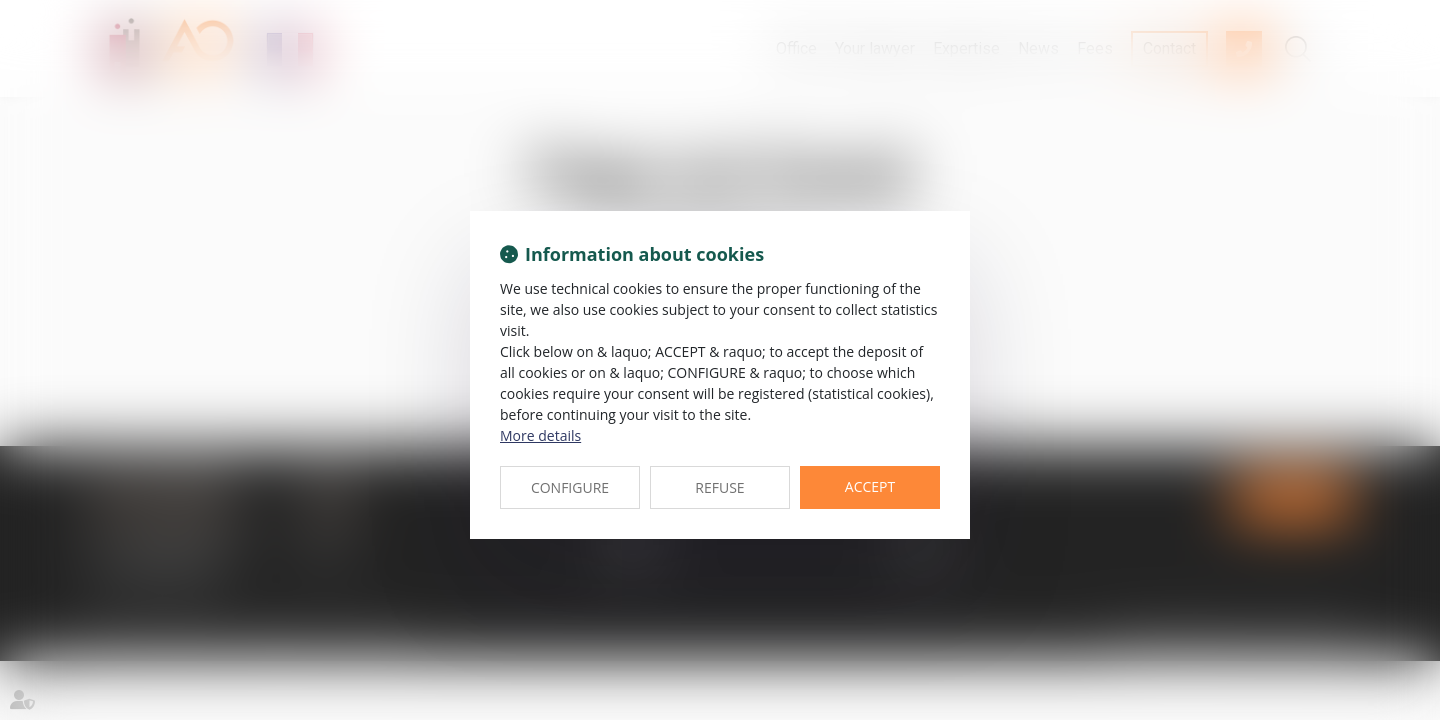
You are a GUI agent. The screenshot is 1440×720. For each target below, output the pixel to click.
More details (540, 435)
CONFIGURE (570, 487)
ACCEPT (870, 486)
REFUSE (719, 487)
